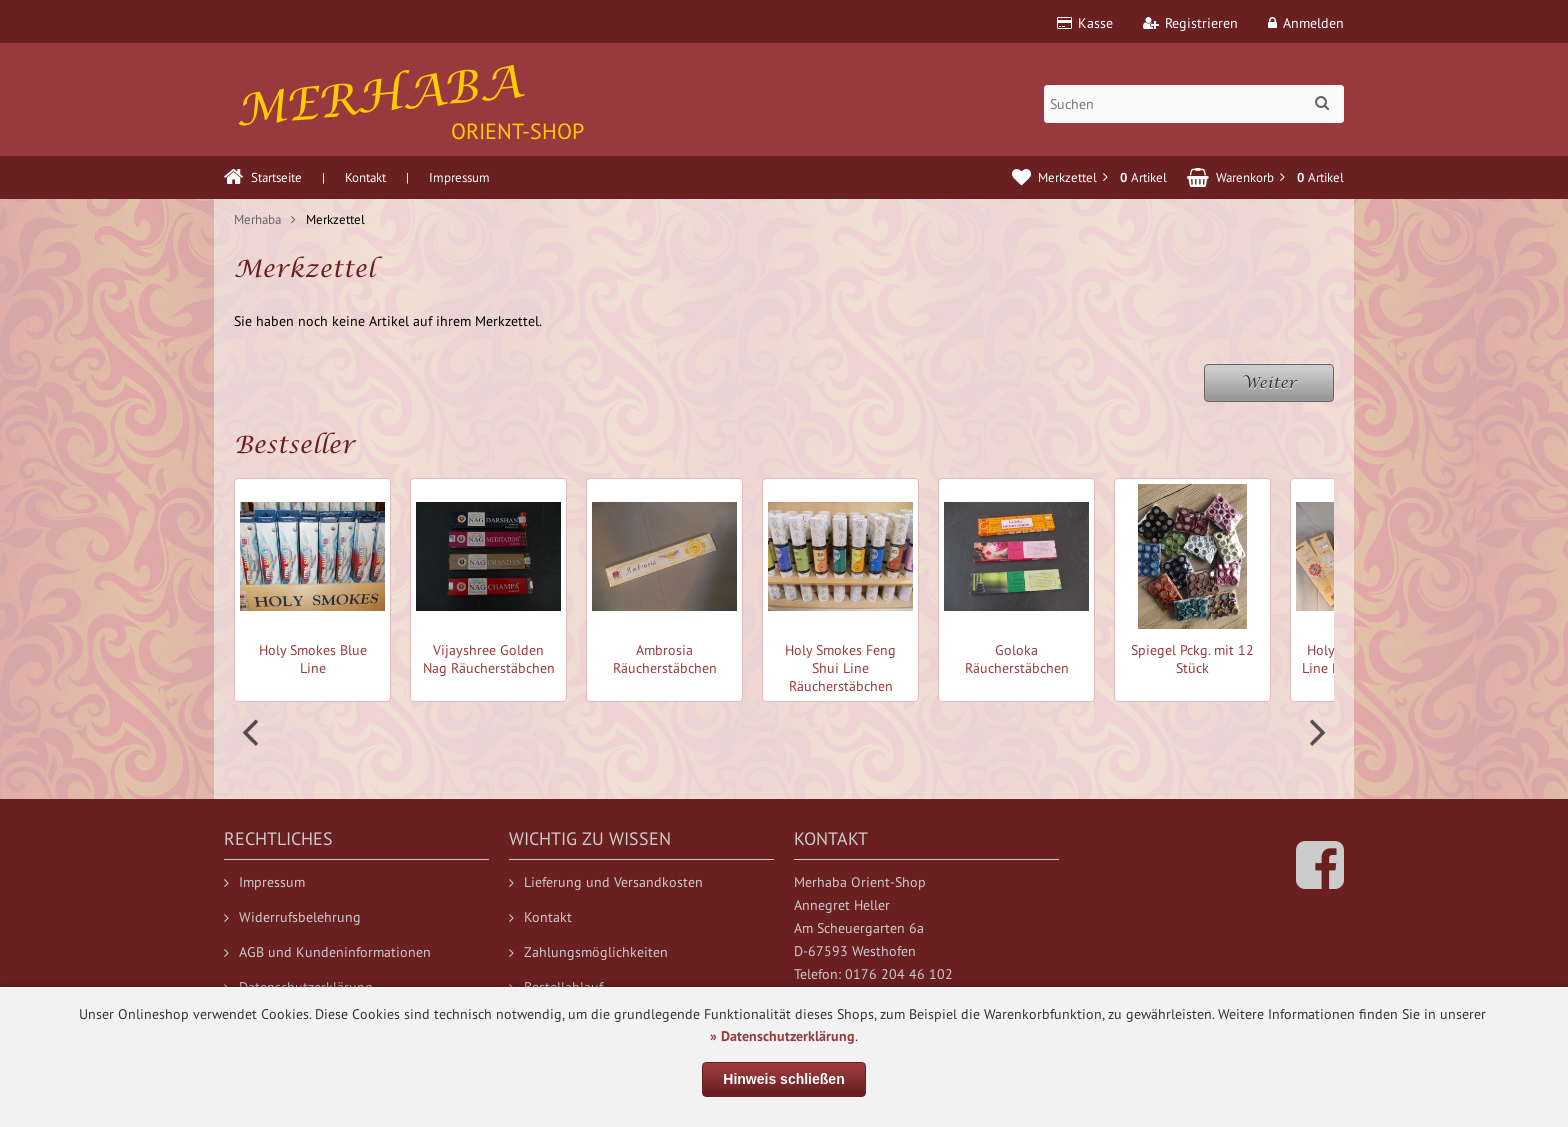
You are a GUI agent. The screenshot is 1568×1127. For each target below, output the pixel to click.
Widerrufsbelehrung (292, 917)
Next (1315, 733)
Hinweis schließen (783, 1079)
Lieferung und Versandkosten (606, 882)
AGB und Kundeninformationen (327, 952)
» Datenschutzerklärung (782, 1036)
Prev (253, 733)
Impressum (459, 177)
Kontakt (365, 177)
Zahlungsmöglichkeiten (588, 952)
